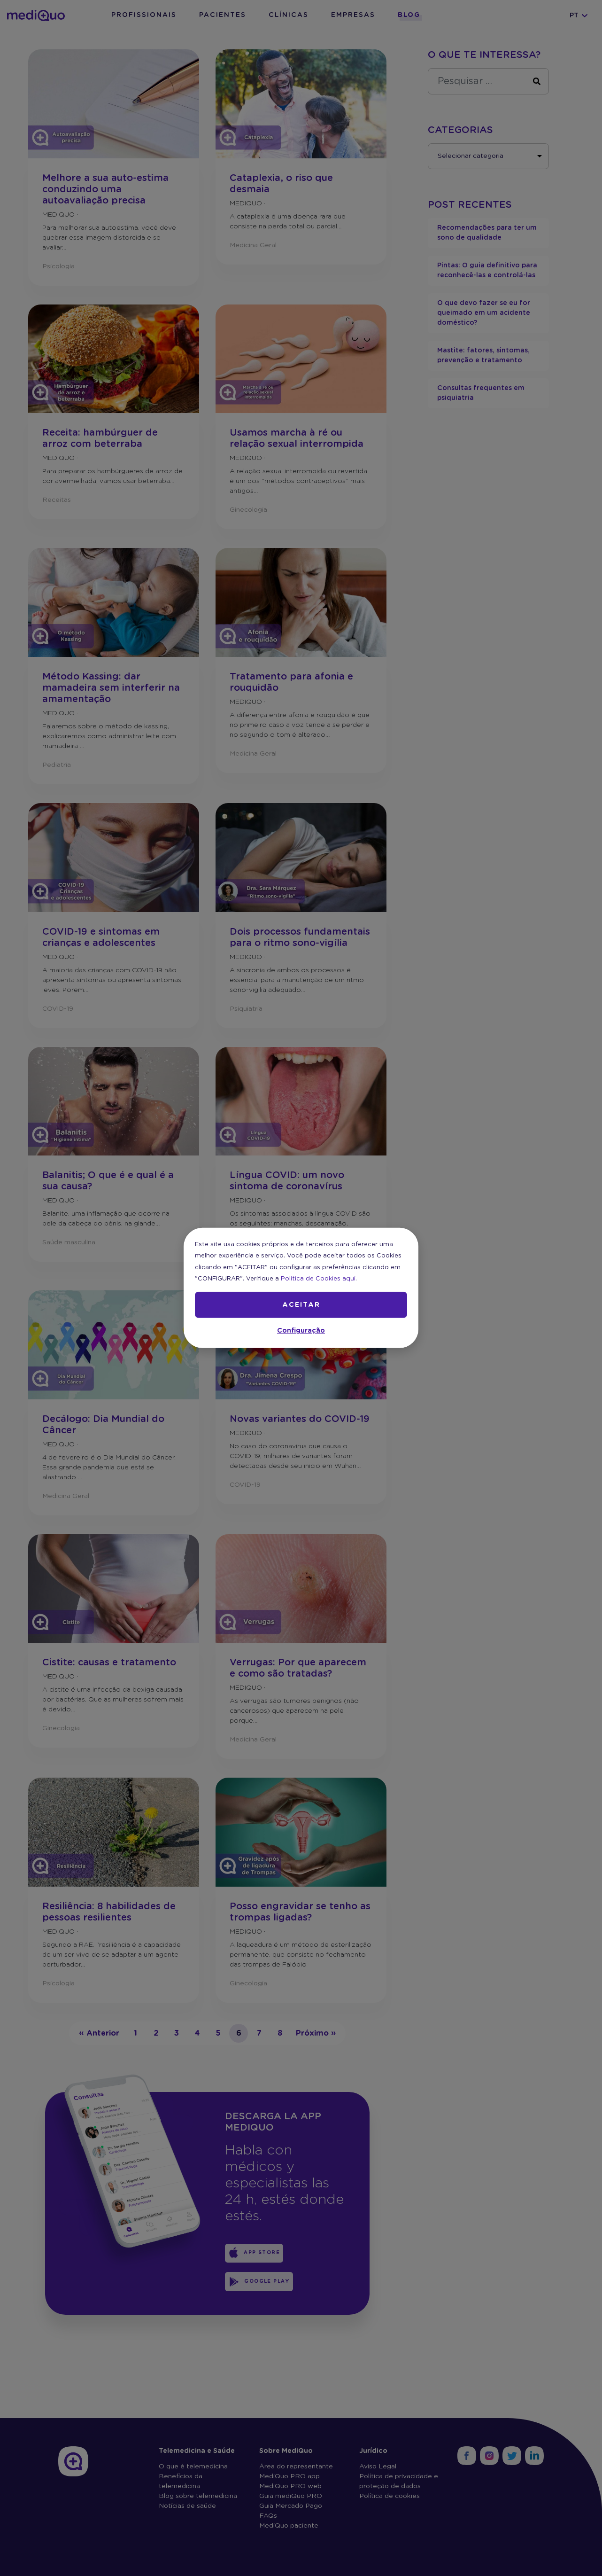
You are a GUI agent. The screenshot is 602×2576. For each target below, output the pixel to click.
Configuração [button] (301, 1330)
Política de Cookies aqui (318, 1279)
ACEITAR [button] (301, 1305)
